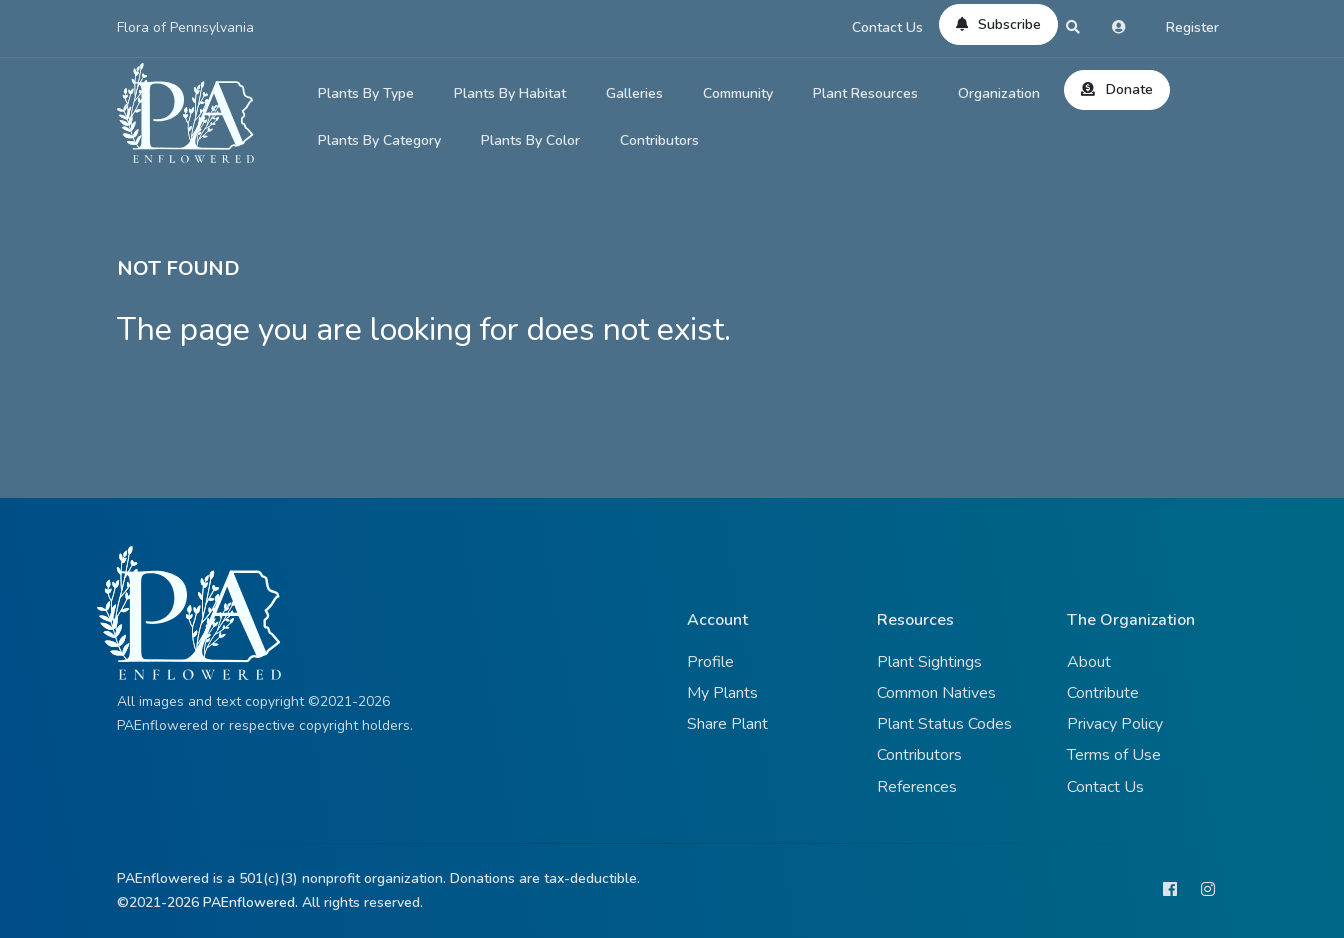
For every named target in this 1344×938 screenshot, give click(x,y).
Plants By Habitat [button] (510, 93)
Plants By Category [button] (379, 140)
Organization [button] (999, 93)
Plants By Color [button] (530, 140)
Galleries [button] (634, 93)
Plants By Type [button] (366, 93)
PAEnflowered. (250, 902)
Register (1192, 27)
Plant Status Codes (944, 724)
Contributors (659, 140)
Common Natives (936, 693)
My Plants (722, 693)
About (1089, 662)
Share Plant (727, 724)
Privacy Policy (1115, 724)
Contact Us (887, 27)
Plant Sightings (929, 662)
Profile (710, 662)
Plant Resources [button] (865, 93)
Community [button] (738, 93)
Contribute (1103, 693)
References (917, 787)
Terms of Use (1114, 755)
